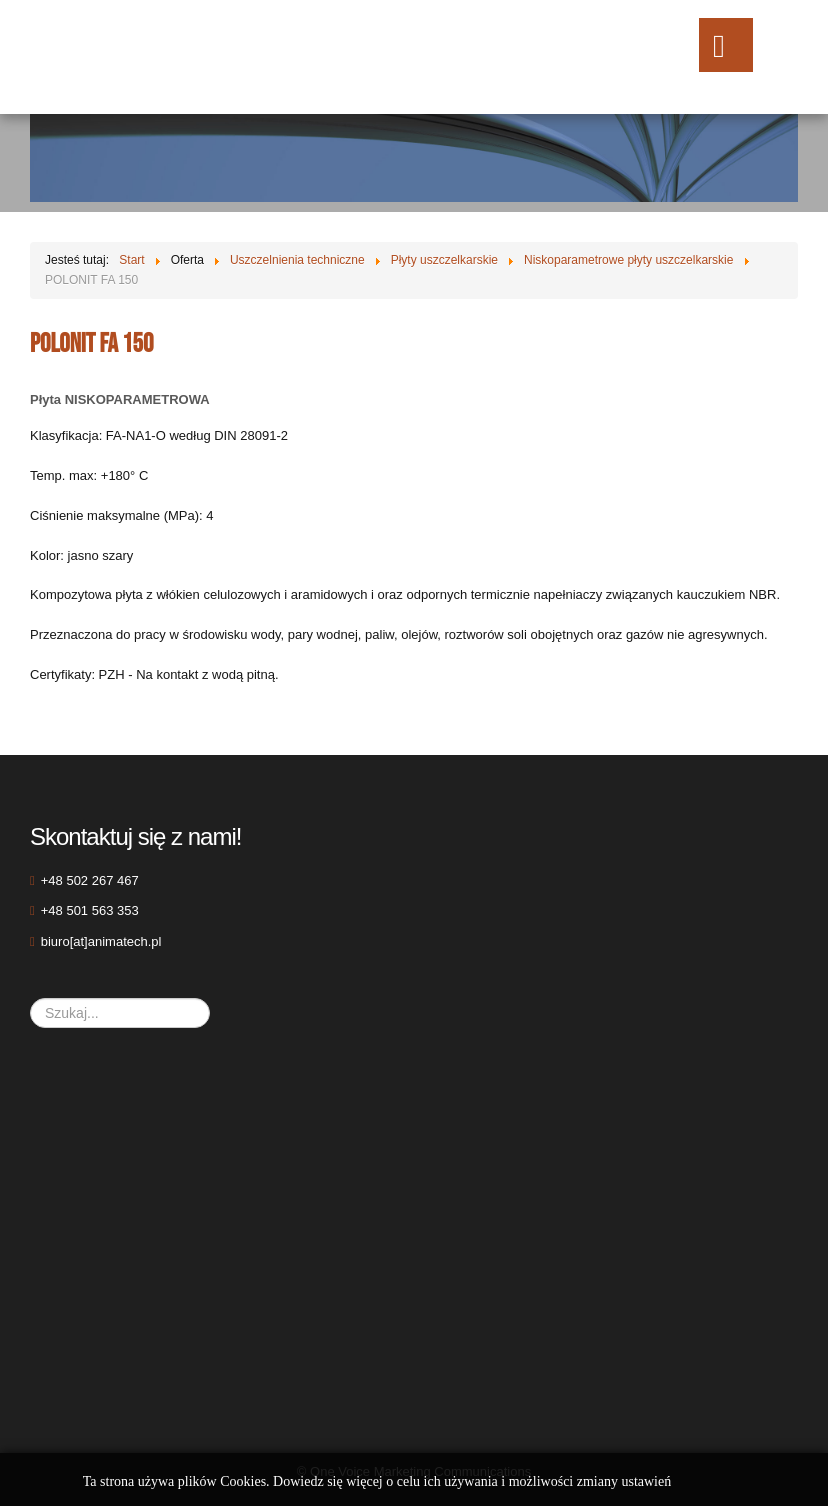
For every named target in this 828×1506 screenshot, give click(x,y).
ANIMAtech (178, 57)
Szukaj (30, 998)
